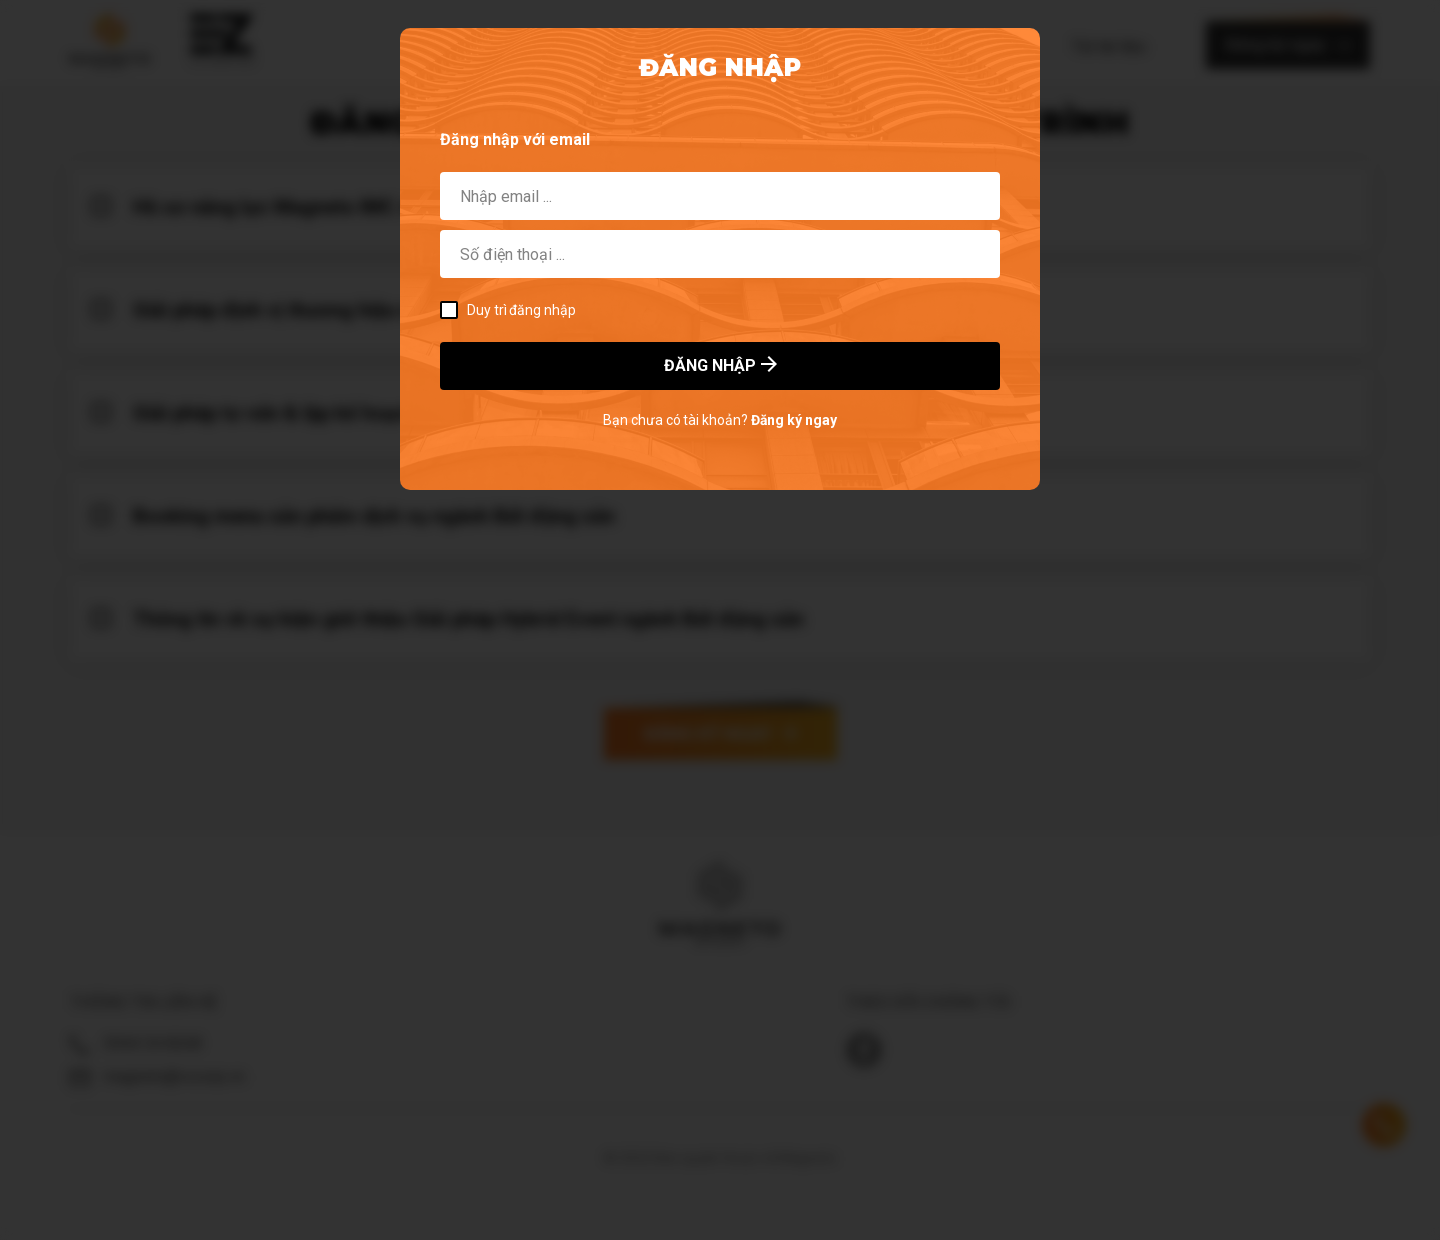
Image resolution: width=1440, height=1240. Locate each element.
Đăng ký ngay (794, 420)
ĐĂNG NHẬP (720, 365)
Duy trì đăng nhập (508, 310)
